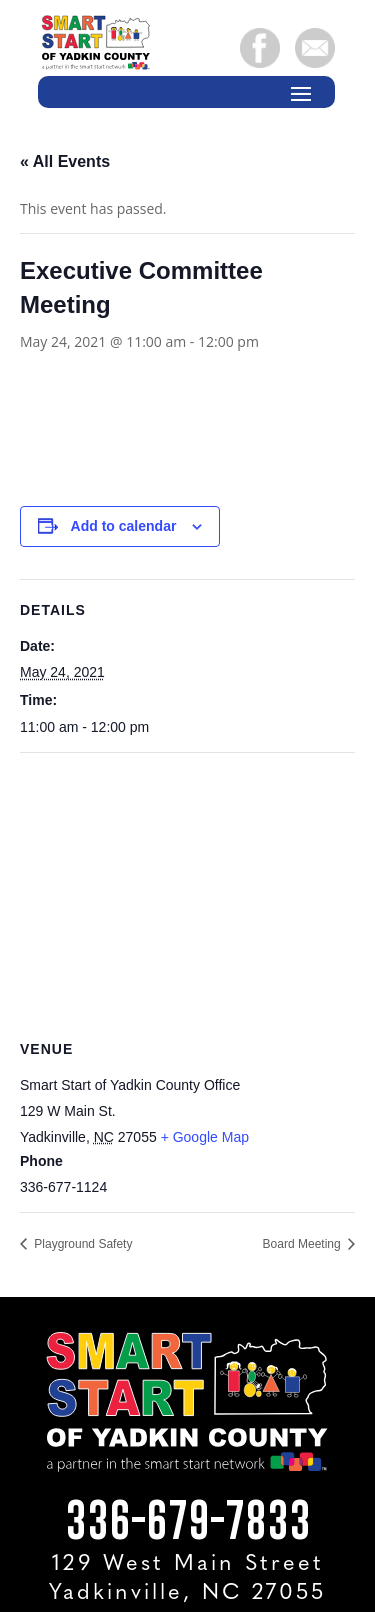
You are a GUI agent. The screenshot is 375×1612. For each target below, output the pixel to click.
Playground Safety (81, 1244)
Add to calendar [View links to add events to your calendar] (124, 526)
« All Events (65, 161)
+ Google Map (205, 1137)
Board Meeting (303, 1244)
